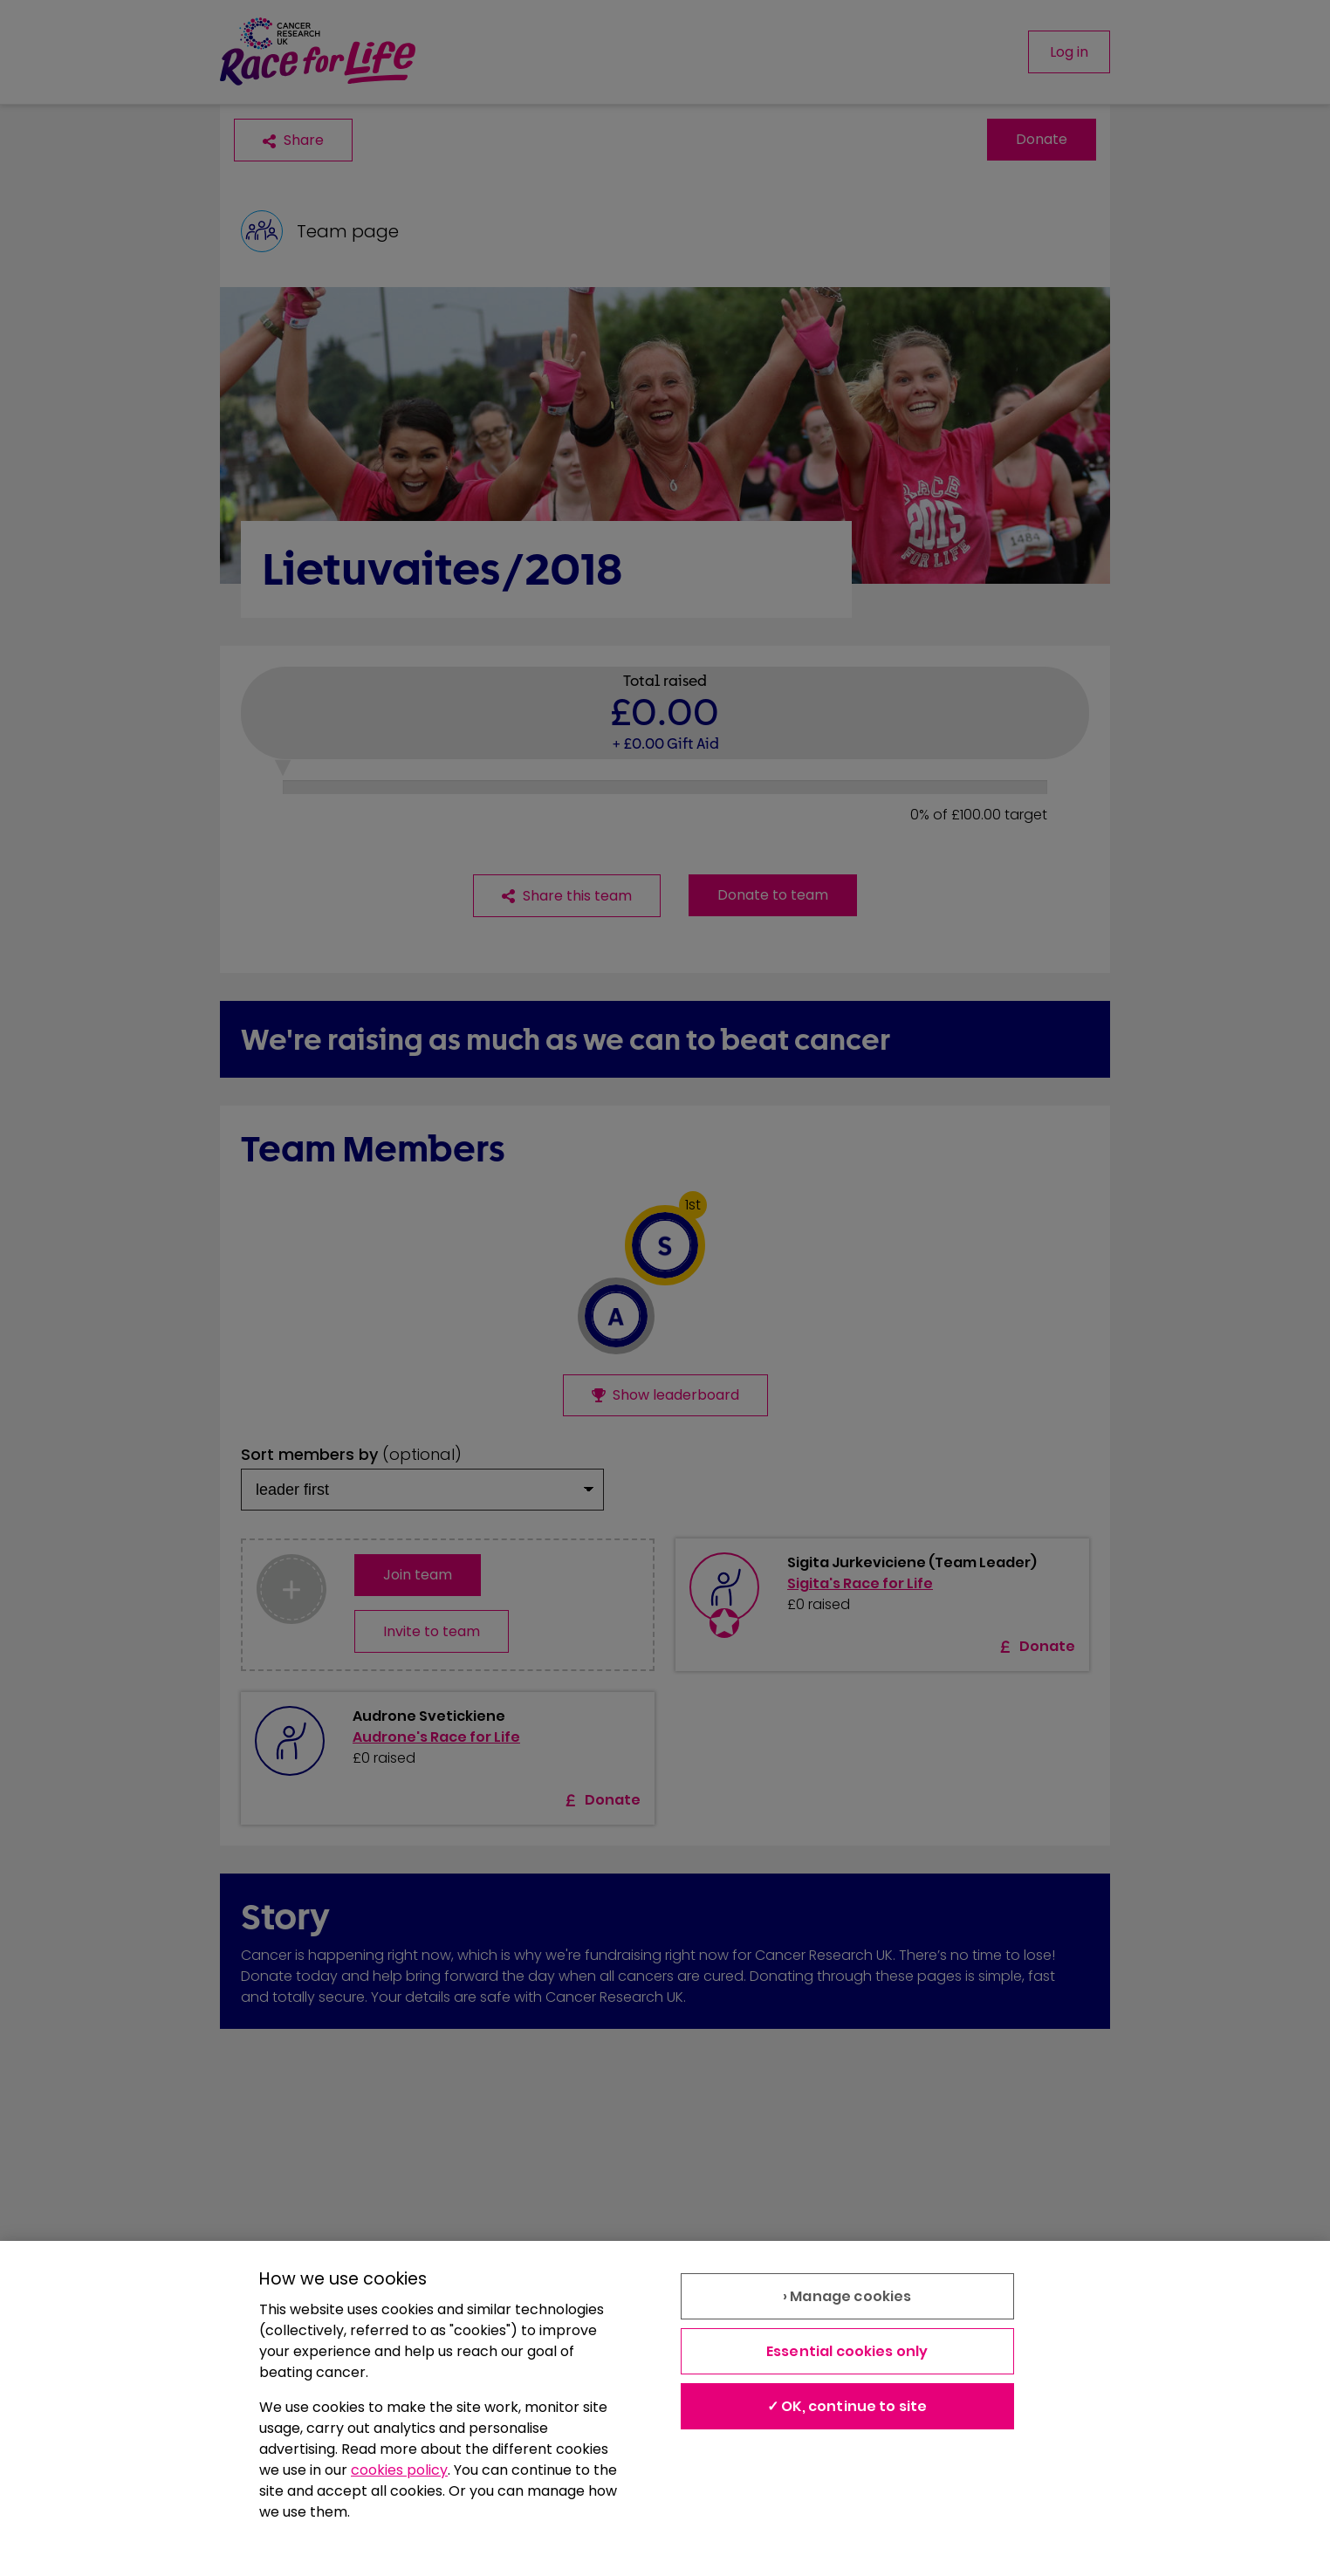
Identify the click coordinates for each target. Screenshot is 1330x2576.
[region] (665, 2408)
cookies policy (399, 2470)
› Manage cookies (847, 2296)
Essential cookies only (847, 2351)
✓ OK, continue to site (847, 2406)
